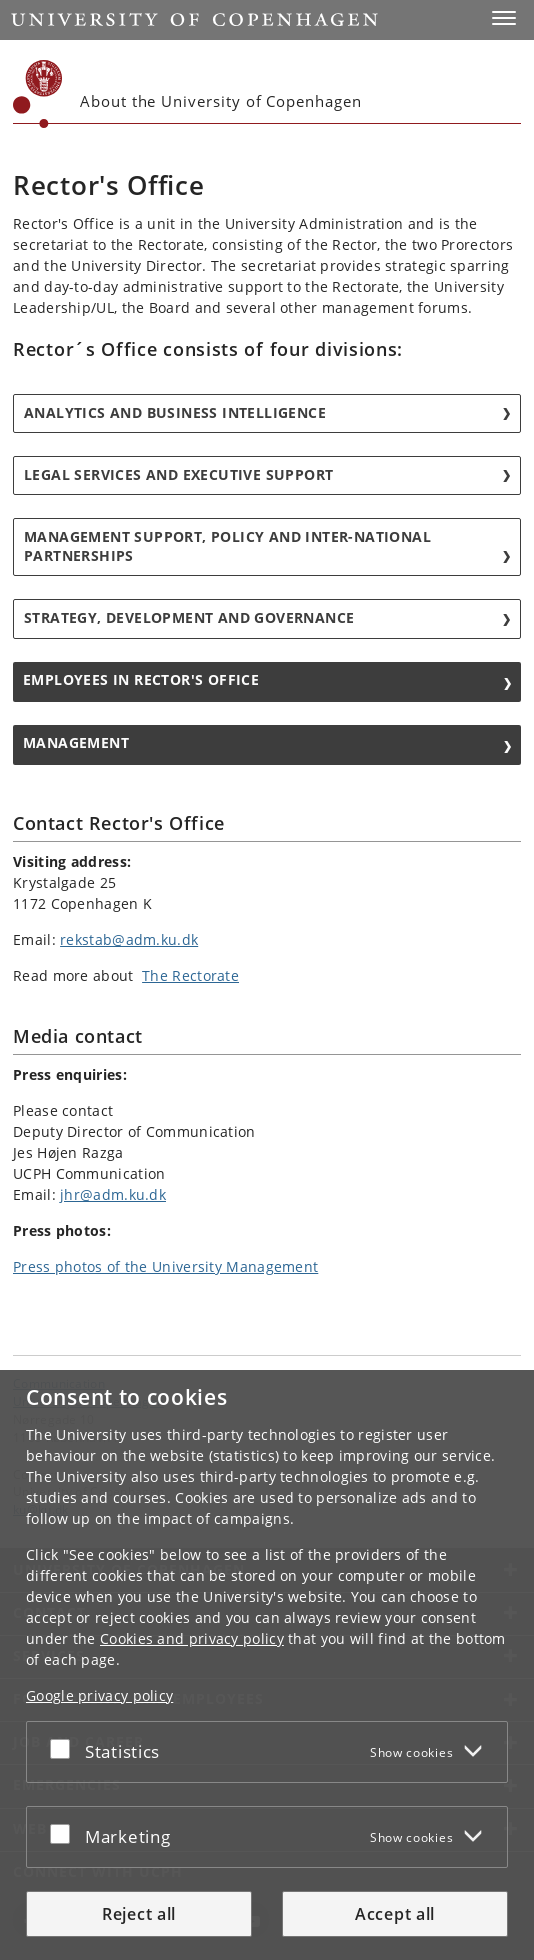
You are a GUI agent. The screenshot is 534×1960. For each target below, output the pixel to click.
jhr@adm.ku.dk (113, 1194)
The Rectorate (190, 975)
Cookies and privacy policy (192, 1638)
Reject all (139, 1914)
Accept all (395, 1914)
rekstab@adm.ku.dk (129, 939)
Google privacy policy (99, 1695)
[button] (504, 18)
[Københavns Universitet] (38, 94)
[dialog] (267, 1665)
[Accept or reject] (65, 1748)
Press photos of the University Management (165, 1266)
